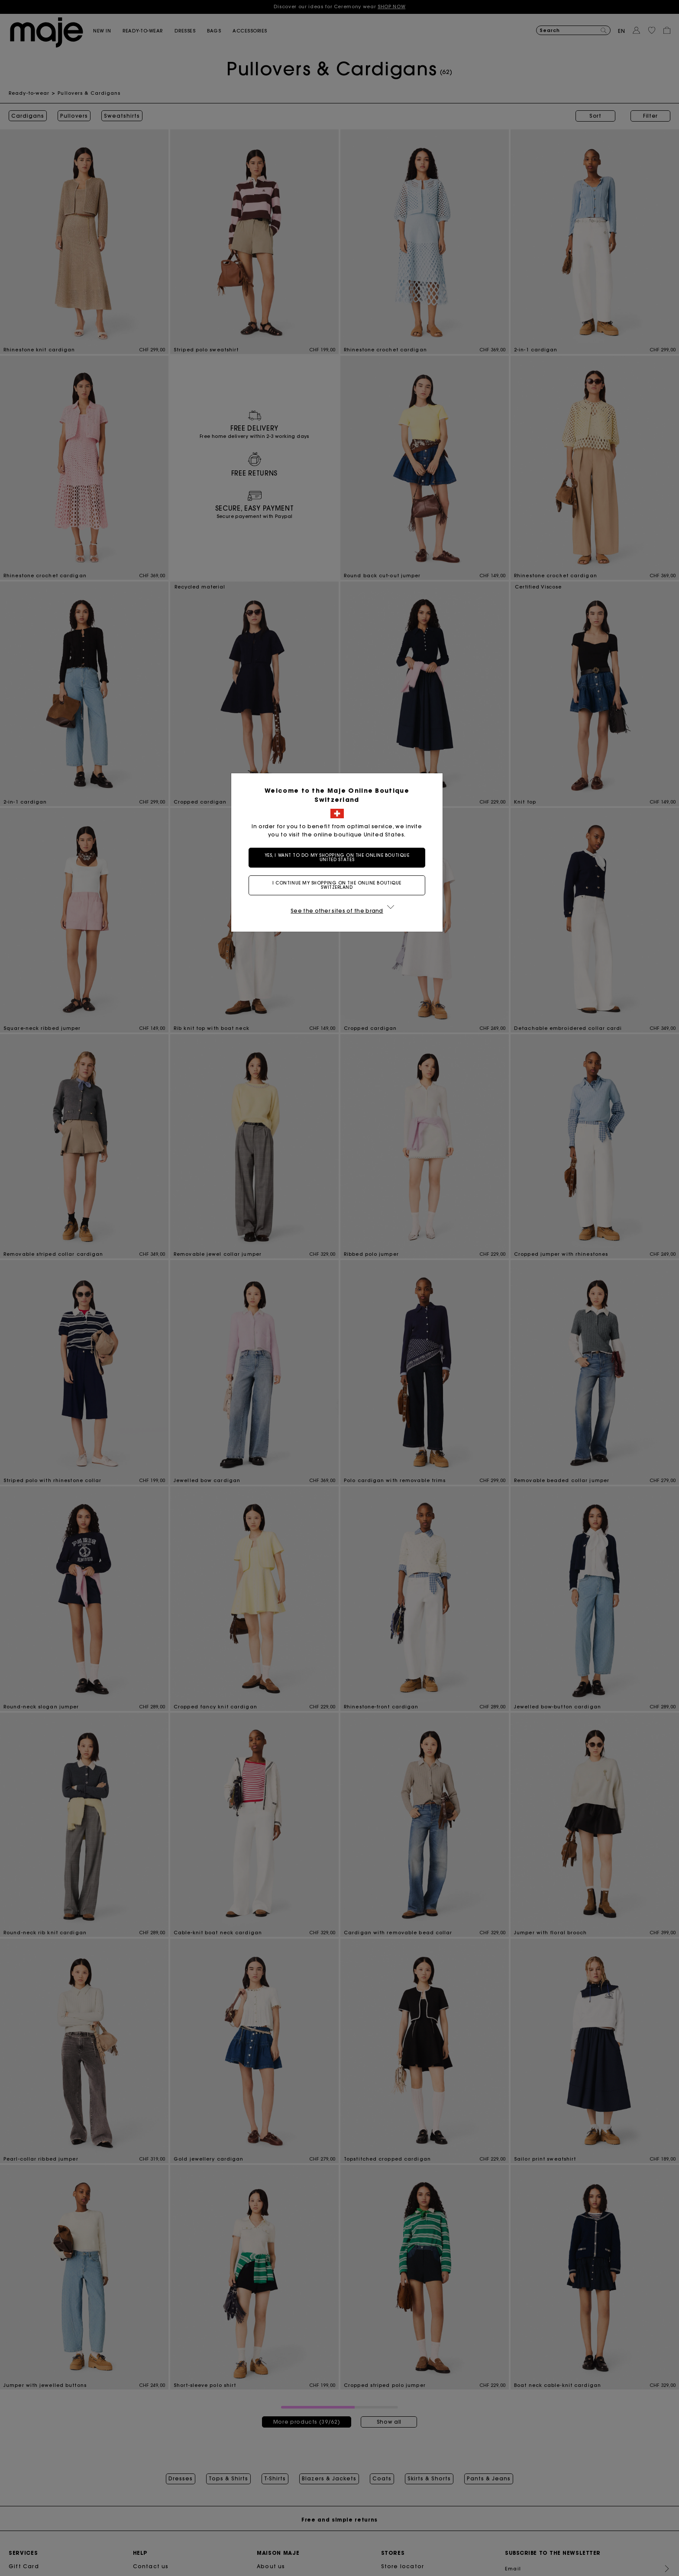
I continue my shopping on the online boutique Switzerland (339, 885)
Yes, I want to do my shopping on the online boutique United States (339, 857)
